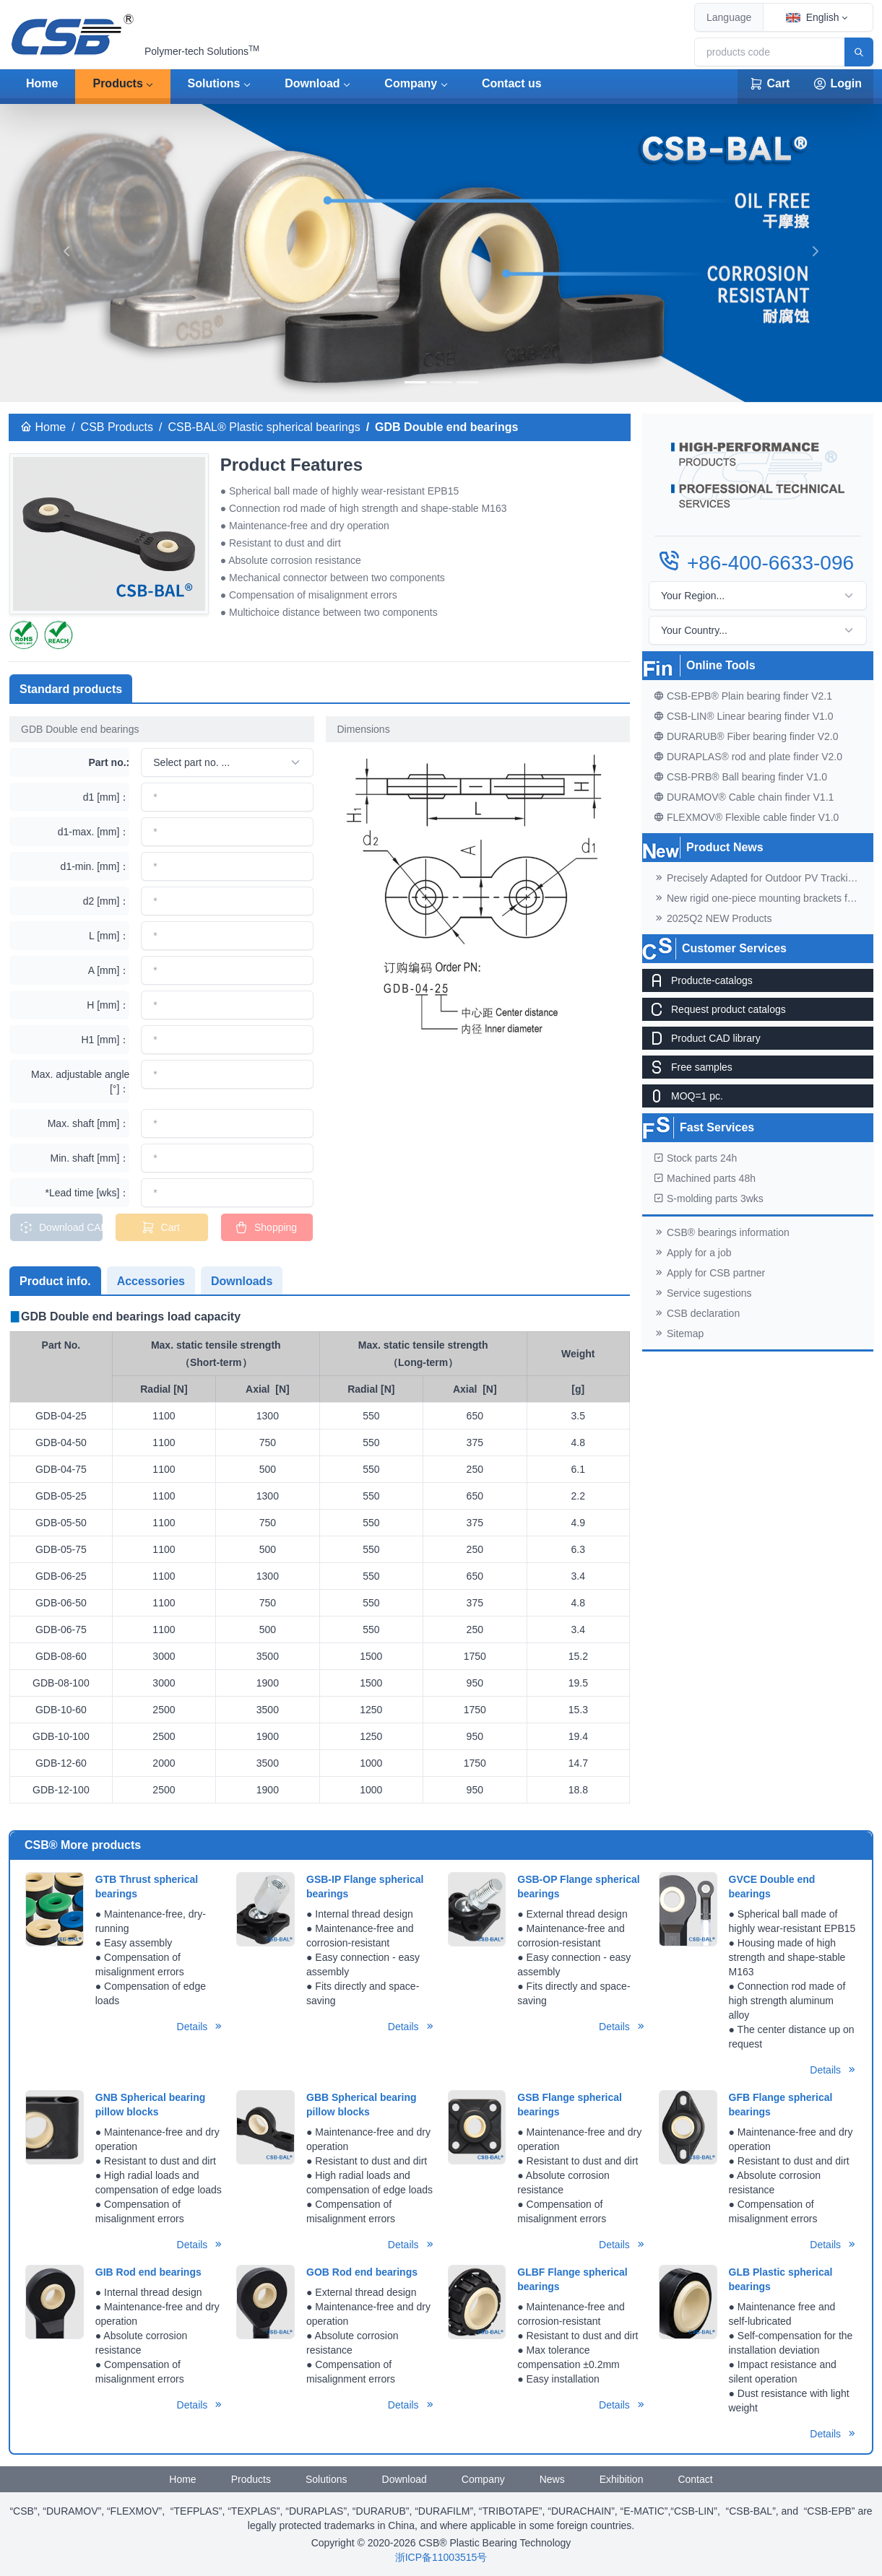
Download (312, 83)
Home (42, 83)
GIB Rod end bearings (148, 2272)
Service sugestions (703, 1293)
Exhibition (622, 2479)
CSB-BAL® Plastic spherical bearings (264, 427)
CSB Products (117, 427)
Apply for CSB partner (709, 1273)
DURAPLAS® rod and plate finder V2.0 (748, 756)
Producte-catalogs (697, 980)
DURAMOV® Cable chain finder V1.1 (744, 797)
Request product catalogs (714, 1009)
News (552, 2479)
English (812, 17)
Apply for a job (693, 1252)
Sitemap (679, 1333)
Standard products (71, 689)
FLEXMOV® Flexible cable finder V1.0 (746, 817)
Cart (769, 84)
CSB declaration (697, 1313)
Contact (695, 2479)
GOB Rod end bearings (362, 2272)
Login (837, 84)
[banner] (415, 382)
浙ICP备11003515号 (441, 2557)
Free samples (687, 1067)
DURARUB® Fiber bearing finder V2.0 (746, 736)
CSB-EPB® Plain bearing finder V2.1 (743, 696)
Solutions (214, 83)
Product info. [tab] (55, 1281)
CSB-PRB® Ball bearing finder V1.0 (740, 777)
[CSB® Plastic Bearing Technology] (74, 34)
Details (200, 2026)
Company (410, 83)
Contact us (512, 83)
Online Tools (721, 665)
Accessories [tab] (151, 1281)
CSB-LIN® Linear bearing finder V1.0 (744, 716)
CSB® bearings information (722, 1232)
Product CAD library (701, 1038)
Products (117, 83)
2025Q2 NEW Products (713, 918)
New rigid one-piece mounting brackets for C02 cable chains (763, 898)
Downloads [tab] (241, 1281)
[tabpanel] (319, 1555)
